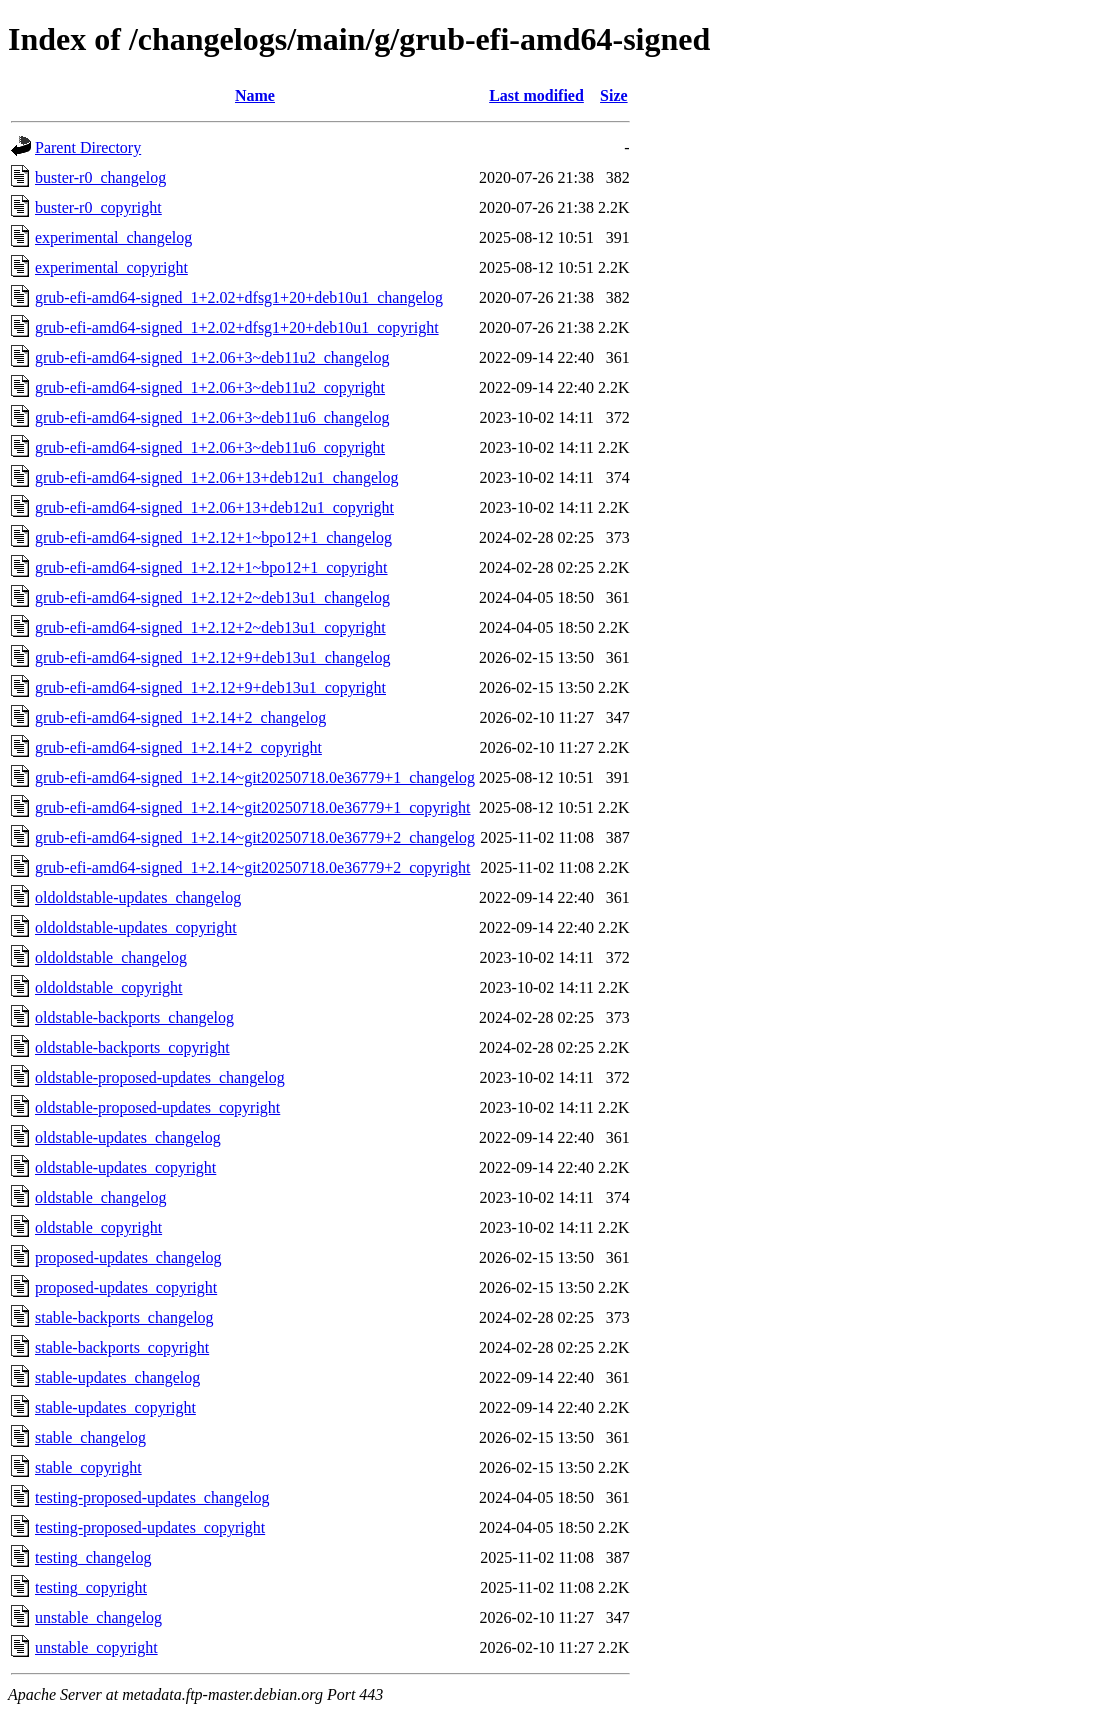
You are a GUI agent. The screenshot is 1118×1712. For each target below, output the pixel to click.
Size (614, 95)
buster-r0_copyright (98, 207)
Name (255, 95)
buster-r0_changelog (100, 177)
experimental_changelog (113, 237)
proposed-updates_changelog (128, 1257)
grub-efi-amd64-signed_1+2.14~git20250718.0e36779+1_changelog (255, 777)
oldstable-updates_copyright (125, 1167)
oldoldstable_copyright (109, 987)
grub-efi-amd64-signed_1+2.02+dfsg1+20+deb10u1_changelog (239, 297)
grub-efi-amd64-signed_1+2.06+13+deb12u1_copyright (214, 507)
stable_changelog (90, 1437)
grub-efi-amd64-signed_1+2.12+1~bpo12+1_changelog (213, 537)
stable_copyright (88, 1467)
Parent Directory (88, 147)
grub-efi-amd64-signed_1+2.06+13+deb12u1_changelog (216, 477)
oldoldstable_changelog (111, 957)
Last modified (536, 95)
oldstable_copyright (98, 1227)
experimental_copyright (111, 267)
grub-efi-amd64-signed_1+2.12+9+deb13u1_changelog (212, 657)
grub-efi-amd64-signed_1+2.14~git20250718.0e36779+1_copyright (253, 807)
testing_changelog (93, 1557)
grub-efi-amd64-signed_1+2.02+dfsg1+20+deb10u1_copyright (237, 327)
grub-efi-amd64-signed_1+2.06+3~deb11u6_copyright (210, 447)
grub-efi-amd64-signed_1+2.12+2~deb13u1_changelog (212, 597)
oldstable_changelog (101, 1197)
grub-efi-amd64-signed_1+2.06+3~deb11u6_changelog (212, 417)
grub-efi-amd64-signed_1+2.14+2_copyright (178, 747)
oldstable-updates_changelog (128, 1137)
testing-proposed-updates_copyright (150, 1527)
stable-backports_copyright (122, 1347)
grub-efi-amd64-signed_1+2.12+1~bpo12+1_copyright (211, 567)
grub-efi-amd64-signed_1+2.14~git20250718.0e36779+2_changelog (255, 837)
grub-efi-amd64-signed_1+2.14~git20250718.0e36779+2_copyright (253, 867)
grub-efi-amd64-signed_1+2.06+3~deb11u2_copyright (210, 387)
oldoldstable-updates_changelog (138, 897)
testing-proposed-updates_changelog (152, 1497)
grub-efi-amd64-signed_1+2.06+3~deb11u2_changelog (212, 357)
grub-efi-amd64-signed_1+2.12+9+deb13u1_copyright (210, 687)
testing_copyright (91, 1587)
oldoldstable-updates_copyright (136, 927)
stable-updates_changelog (117, 1377)
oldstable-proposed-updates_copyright (157, 1107)
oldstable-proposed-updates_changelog (160, 1077)
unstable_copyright (96, 1647)
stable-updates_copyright (115, 1407)
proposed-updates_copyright (126, 1287)
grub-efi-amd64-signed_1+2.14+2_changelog (180, 717)
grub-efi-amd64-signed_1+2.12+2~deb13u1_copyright (210, 627)
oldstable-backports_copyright (132, 1047)
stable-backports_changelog (124, 1317)
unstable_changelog (98, 1617)
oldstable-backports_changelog (134, 1017)
